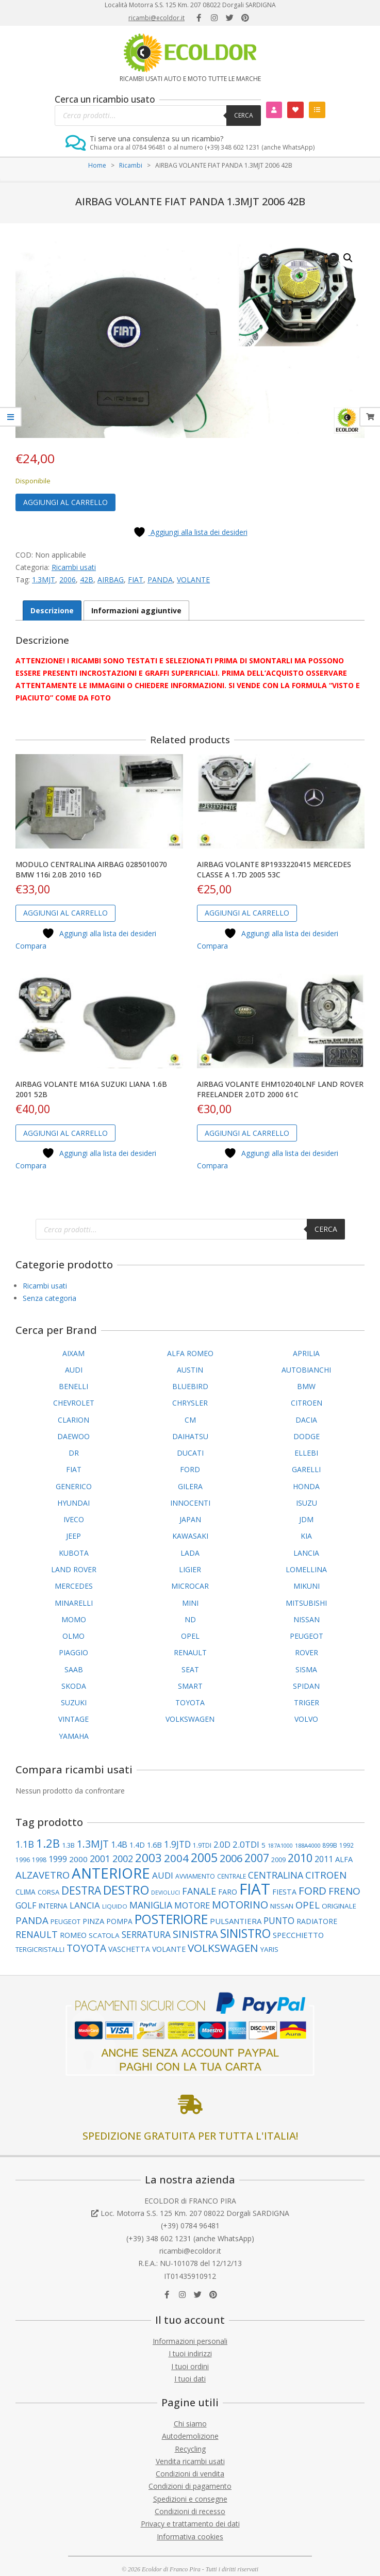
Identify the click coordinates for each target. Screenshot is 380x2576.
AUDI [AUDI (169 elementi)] (162, 1875)
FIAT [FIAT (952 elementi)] (254, 1889)
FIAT (135, 579)
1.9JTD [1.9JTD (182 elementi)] (177, 1844)
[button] (348, 258)
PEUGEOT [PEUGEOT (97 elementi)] (65, 1921)
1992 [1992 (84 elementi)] (346, 1845)
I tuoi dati (190, 2379)
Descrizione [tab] (52, 610)
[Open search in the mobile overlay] (158, 115)
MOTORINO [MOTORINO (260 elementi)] (240, 1905)
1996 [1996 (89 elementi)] (22, 1859)
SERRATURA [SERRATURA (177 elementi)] (146, 1935)
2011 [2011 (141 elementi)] (324, 1859)
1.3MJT (43, 579)
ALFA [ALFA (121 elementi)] (344, 1859)
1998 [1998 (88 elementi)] (39, 1859)
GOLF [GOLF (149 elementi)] (26, 1905)
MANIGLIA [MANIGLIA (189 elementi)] (150, 1905)
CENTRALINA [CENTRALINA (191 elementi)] (275, 1875)
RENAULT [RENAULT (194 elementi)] (36, 1934)
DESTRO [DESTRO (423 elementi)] (126, 1890)
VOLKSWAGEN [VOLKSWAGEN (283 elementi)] (223, 1948)
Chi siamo (190, 2423)
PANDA (160, 579)
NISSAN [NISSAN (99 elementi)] (281, 1906)
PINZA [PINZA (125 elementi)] (93, 1921)
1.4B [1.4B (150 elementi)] (119, 1844)
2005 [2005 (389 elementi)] (204, 1858)
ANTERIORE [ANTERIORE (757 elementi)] (111, 1873)
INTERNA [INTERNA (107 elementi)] (53, 1906)
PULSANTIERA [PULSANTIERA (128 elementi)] (235, 1921)
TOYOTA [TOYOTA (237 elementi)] (86, 1948)
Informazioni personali (190, 2341)
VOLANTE (193, 579)
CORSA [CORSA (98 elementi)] (48, 1892)
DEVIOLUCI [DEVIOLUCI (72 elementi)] (165, 1892)
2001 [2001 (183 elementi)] (100, 1858)
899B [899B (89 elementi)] (329, 1845)
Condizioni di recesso (190, 2511)
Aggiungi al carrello (65, 502)
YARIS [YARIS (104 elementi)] (269, 1949)
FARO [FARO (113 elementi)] (227, 1892)
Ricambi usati (74, 567)
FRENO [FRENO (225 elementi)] (344, 1891)
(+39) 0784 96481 (190, 2225)
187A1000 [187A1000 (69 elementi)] (280, 1845)
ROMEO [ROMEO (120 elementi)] (73, 1935)
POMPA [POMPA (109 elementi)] (119, 1921)
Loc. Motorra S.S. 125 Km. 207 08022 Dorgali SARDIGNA (195, 2213)
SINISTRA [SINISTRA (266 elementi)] (195, 1934)
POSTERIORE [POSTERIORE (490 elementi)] (171, 1919)
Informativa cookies (190, 2536)
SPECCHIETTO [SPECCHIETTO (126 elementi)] (298, 1935)
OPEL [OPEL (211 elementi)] (307, 1904)
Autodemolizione (190, 2436)
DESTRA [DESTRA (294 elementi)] (81, 1890)
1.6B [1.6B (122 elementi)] (154, 1844)
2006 (67, 579)
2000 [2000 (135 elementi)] (78, 1859)
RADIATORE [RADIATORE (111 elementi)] (316, 1921)
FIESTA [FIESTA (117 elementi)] (284, 1892)
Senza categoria (49, 1298)
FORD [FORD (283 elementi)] (312, 1890)
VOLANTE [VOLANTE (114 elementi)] (169, 1949)
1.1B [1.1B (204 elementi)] (24, 1843)
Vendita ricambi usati (190, 2461)
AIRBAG (110, 579)
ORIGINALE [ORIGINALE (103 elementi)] (339, 1906)
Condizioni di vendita (190, 2474)
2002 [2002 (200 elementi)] (122, 1858)
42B (86, 579)
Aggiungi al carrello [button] (65, 913)
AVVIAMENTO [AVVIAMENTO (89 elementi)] (195, 1876)
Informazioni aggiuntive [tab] (136, 610)
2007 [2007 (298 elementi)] (256, 1857)
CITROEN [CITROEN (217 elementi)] (325, 1874)
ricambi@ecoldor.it (156, 17)
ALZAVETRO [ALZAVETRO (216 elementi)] (42, 1874)
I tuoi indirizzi (190, 2353)
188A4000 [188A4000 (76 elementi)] (307, 1845)
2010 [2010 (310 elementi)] (300, 1857)
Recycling (190, 2449)
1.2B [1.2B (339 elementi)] (48, 1843)
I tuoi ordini (190, 2366)
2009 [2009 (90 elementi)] (278, 1859)
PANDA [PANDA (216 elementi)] (31, 1920)
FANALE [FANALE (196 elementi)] (199, 1891)
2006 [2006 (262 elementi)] (231, 1858)
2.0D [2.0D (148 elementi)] (221, 1844)
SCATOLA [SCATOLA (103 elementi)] (104, 1935)
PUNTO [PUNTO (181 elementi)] (278, 1920)
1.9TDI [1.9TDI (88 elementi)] (202, 1845)
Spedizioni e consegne (190, 2499)
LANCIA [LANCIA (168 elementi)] (85, 1905)
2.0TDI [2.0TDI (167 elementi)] (246, 1844)
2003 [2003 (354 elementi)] (148, 1858)
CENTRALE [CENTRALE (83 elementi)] (231, 1876)
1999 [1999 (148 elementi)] (57, 1859)
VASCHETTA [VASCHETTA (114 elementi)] (129, 1949)
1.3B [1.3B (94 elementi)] (68, 1845)
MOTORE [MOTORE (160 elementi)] (192, 1905)
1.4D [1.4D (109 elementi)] (137, 1845)
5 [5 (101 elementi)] (263, 1845)
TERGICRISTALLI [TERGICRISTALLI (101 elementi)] (39, 1949)
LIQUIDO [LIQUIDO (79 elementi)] (114, 1906)
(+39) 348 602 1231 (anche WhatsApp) (190, 2238)
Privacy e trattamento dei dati (190, 2524)
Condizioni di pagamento (190, 2486)
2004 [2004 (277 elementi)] (176, 1858)
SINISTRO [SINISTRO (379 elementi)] (245, 1934)
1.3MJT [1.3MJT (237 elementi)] (93, 1844)
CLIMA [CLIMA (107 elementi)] (25, 1892)
